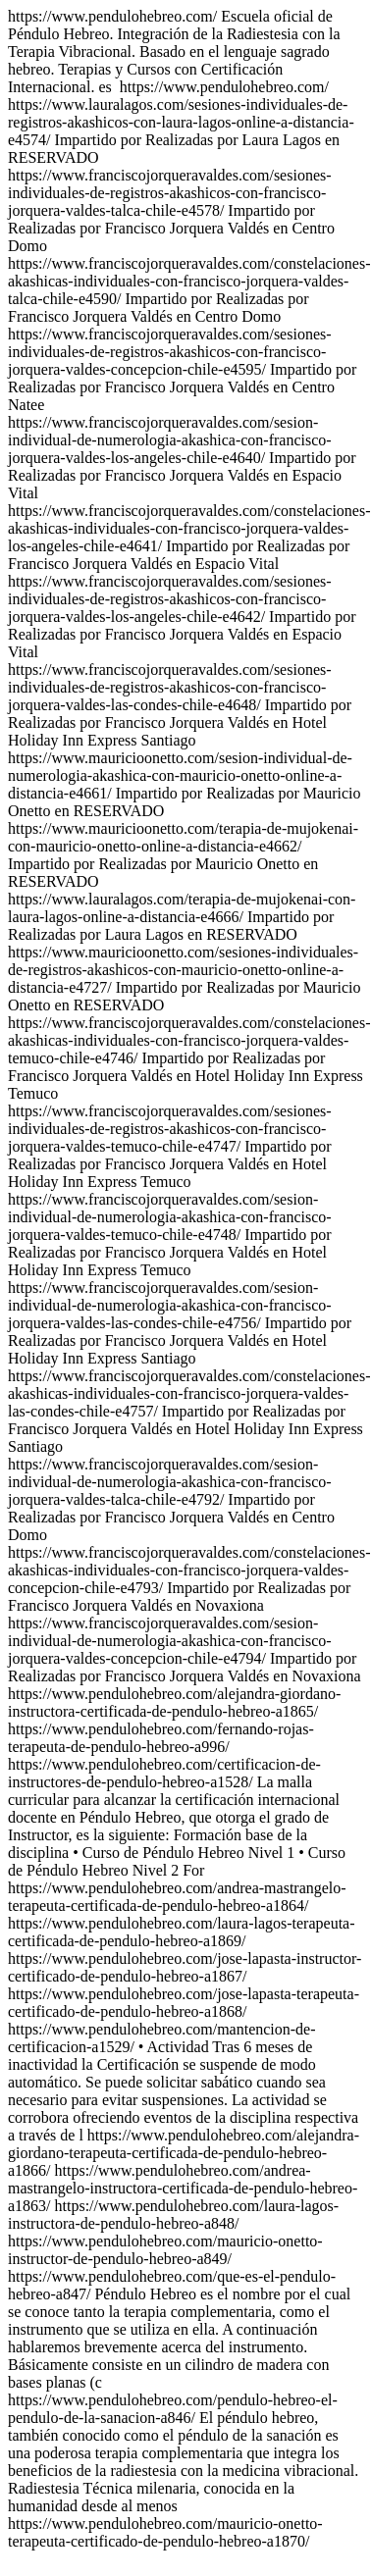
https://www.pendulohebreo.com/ (189, 846)
